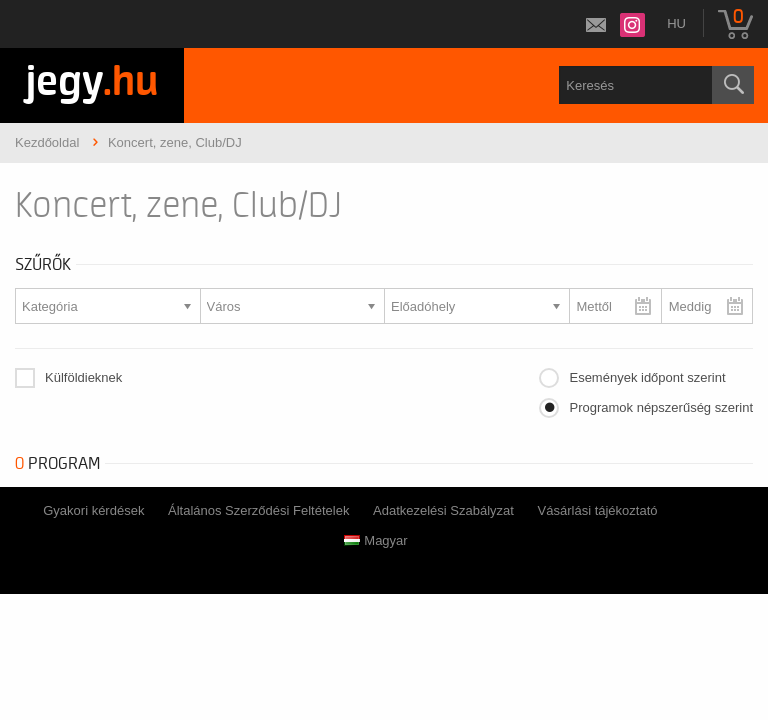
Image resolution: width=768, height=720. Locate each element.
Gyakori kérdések (93, 510)
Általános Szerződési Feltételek (258, 510)
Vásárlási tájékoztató (598, 510)
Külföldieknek (83, 377)
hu (676, 23)
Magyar (375, 540)
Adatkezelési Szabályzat (443, 510)
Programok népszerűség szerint (661, 407)
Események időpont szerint (647, 377)
